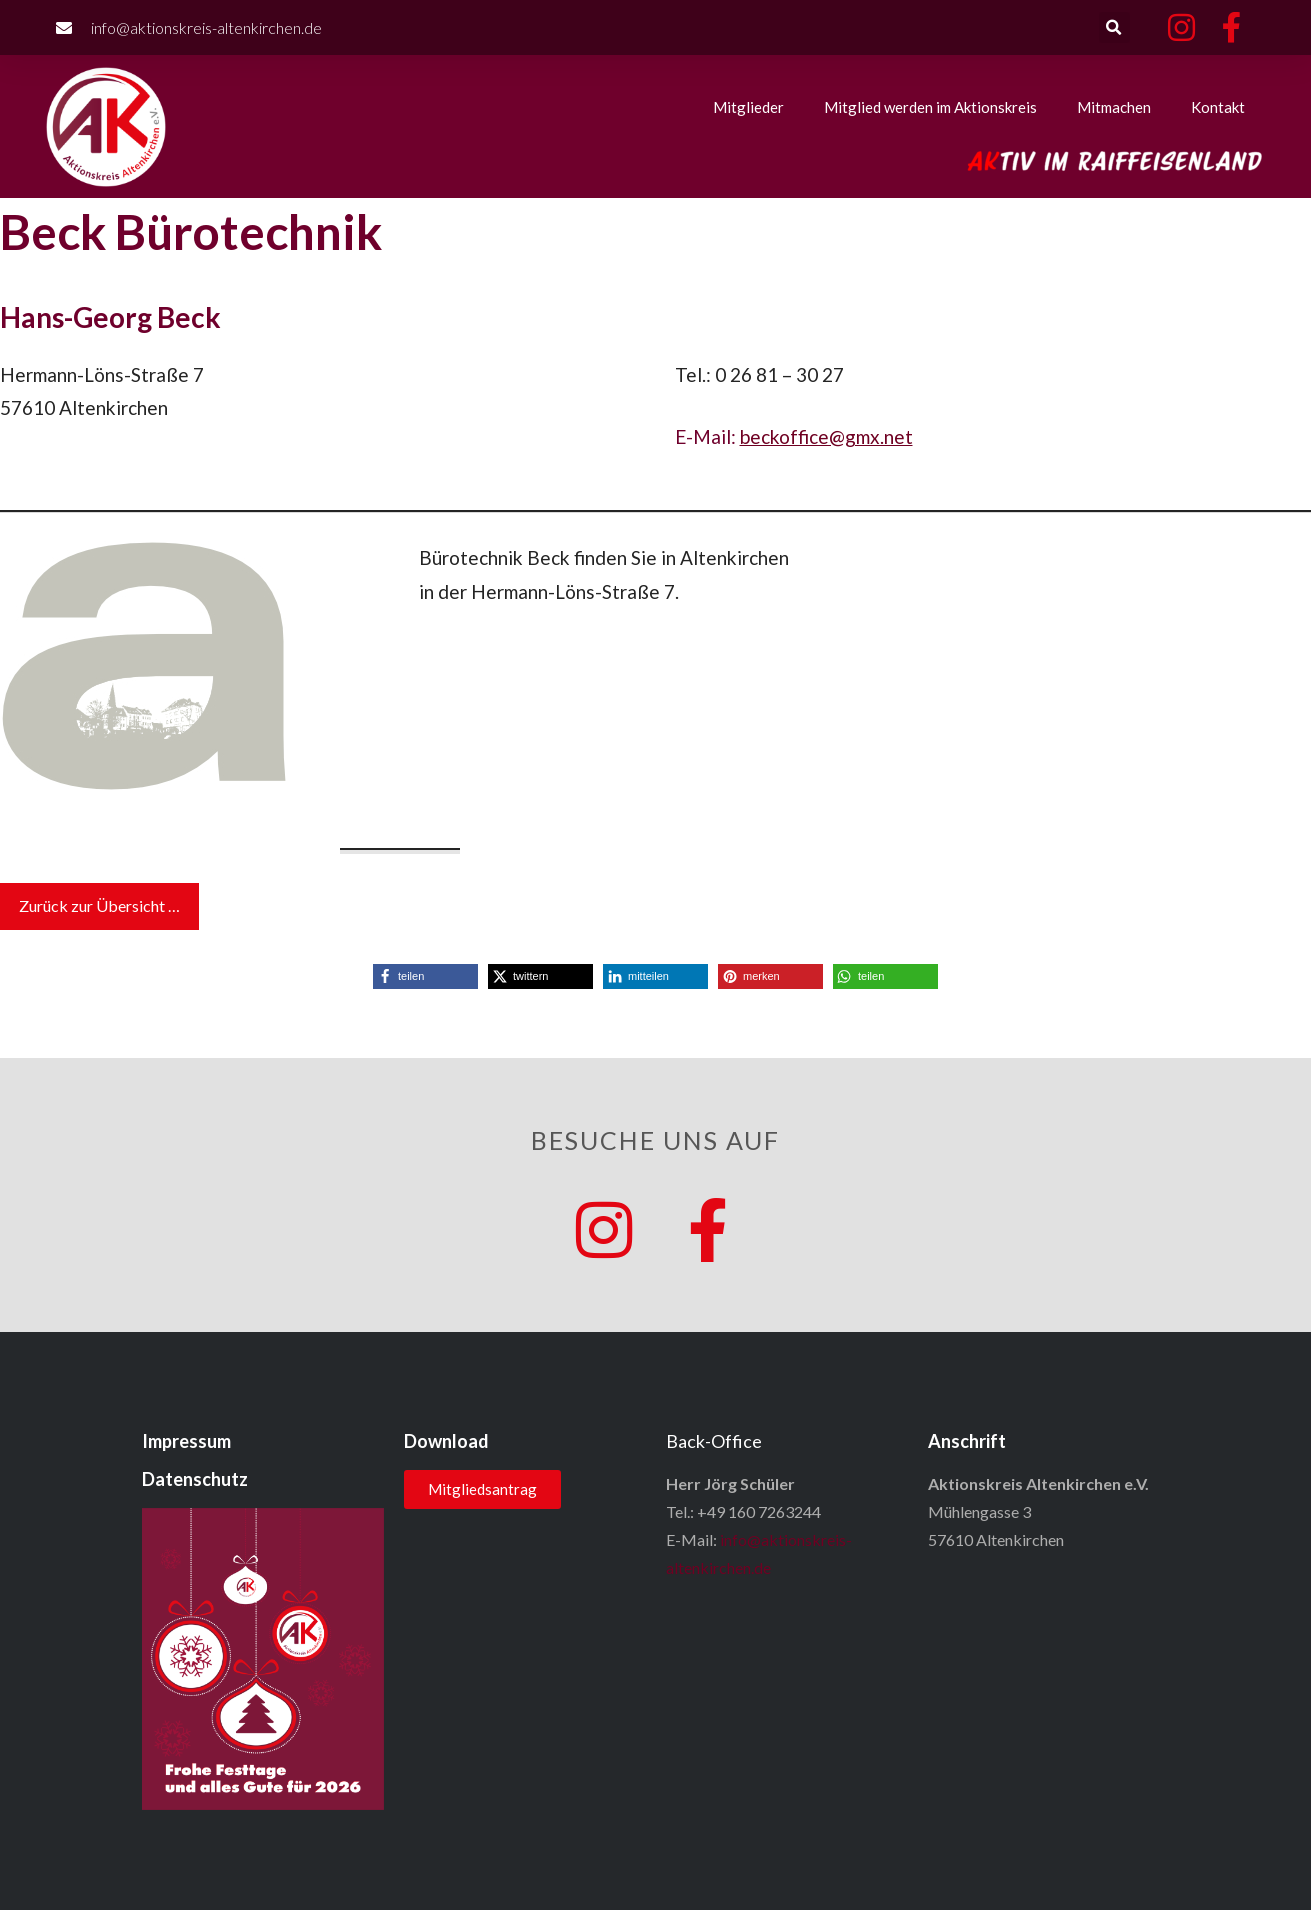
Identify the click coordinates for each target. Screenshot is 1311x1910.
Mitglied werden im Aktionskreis (930, 107)
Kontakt (1218, 107)
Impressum (186, 1441)
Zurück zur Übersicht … (99, 905)
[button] (1114, 27)
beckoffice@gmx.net (826, 436)
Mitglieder (748, 107)
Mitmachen (1114, 107)
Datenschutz (195, 1479)
